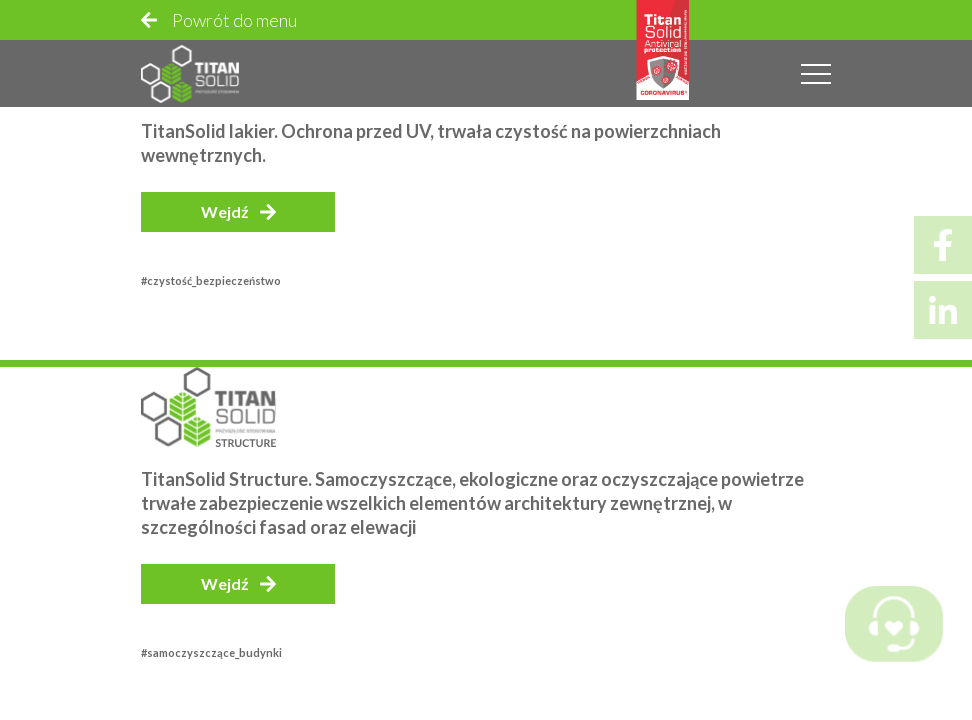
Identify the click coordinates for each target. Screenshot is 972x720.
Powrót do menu (234, 20)
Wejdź (225, 211)
